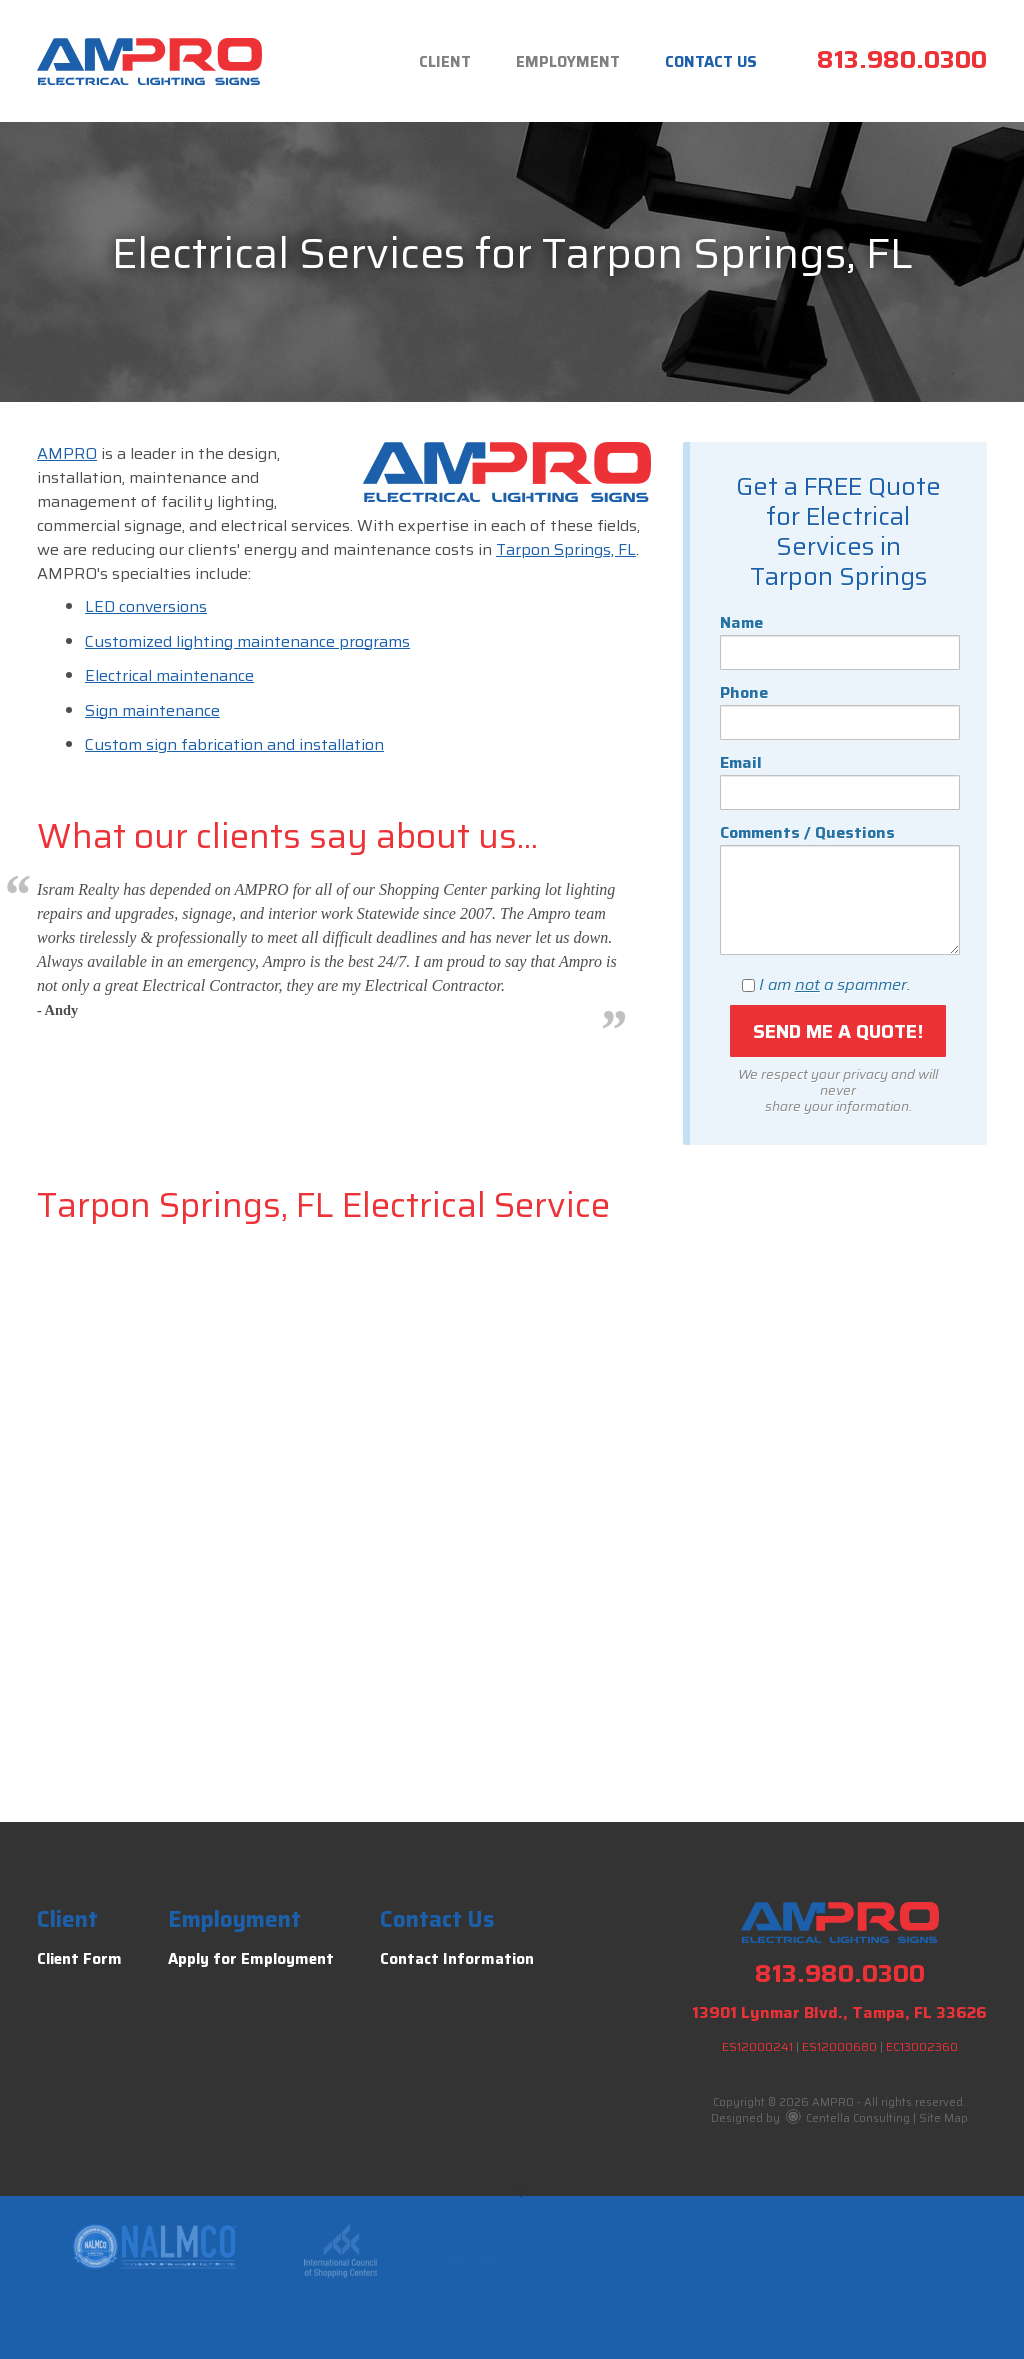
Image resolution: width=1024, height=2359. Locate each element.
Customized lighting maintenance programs (247, 641)
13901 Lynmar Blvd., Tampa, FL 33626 (839, 2012)
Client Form (79, 1959)
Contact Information (457, 1959)
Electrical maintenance (169, 675)
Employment (568, 62)
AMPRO (67, 453)
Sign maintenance (152, 710)
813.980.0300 (902, 59)
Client (445, 62)
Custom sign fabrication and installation (234, 744)
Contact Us (711, 62)
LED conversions (146, 606)
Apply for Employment (251, 1959)
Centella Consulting (848, 2118)
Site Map (943, 2118)
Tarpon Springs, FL (566, 549)
